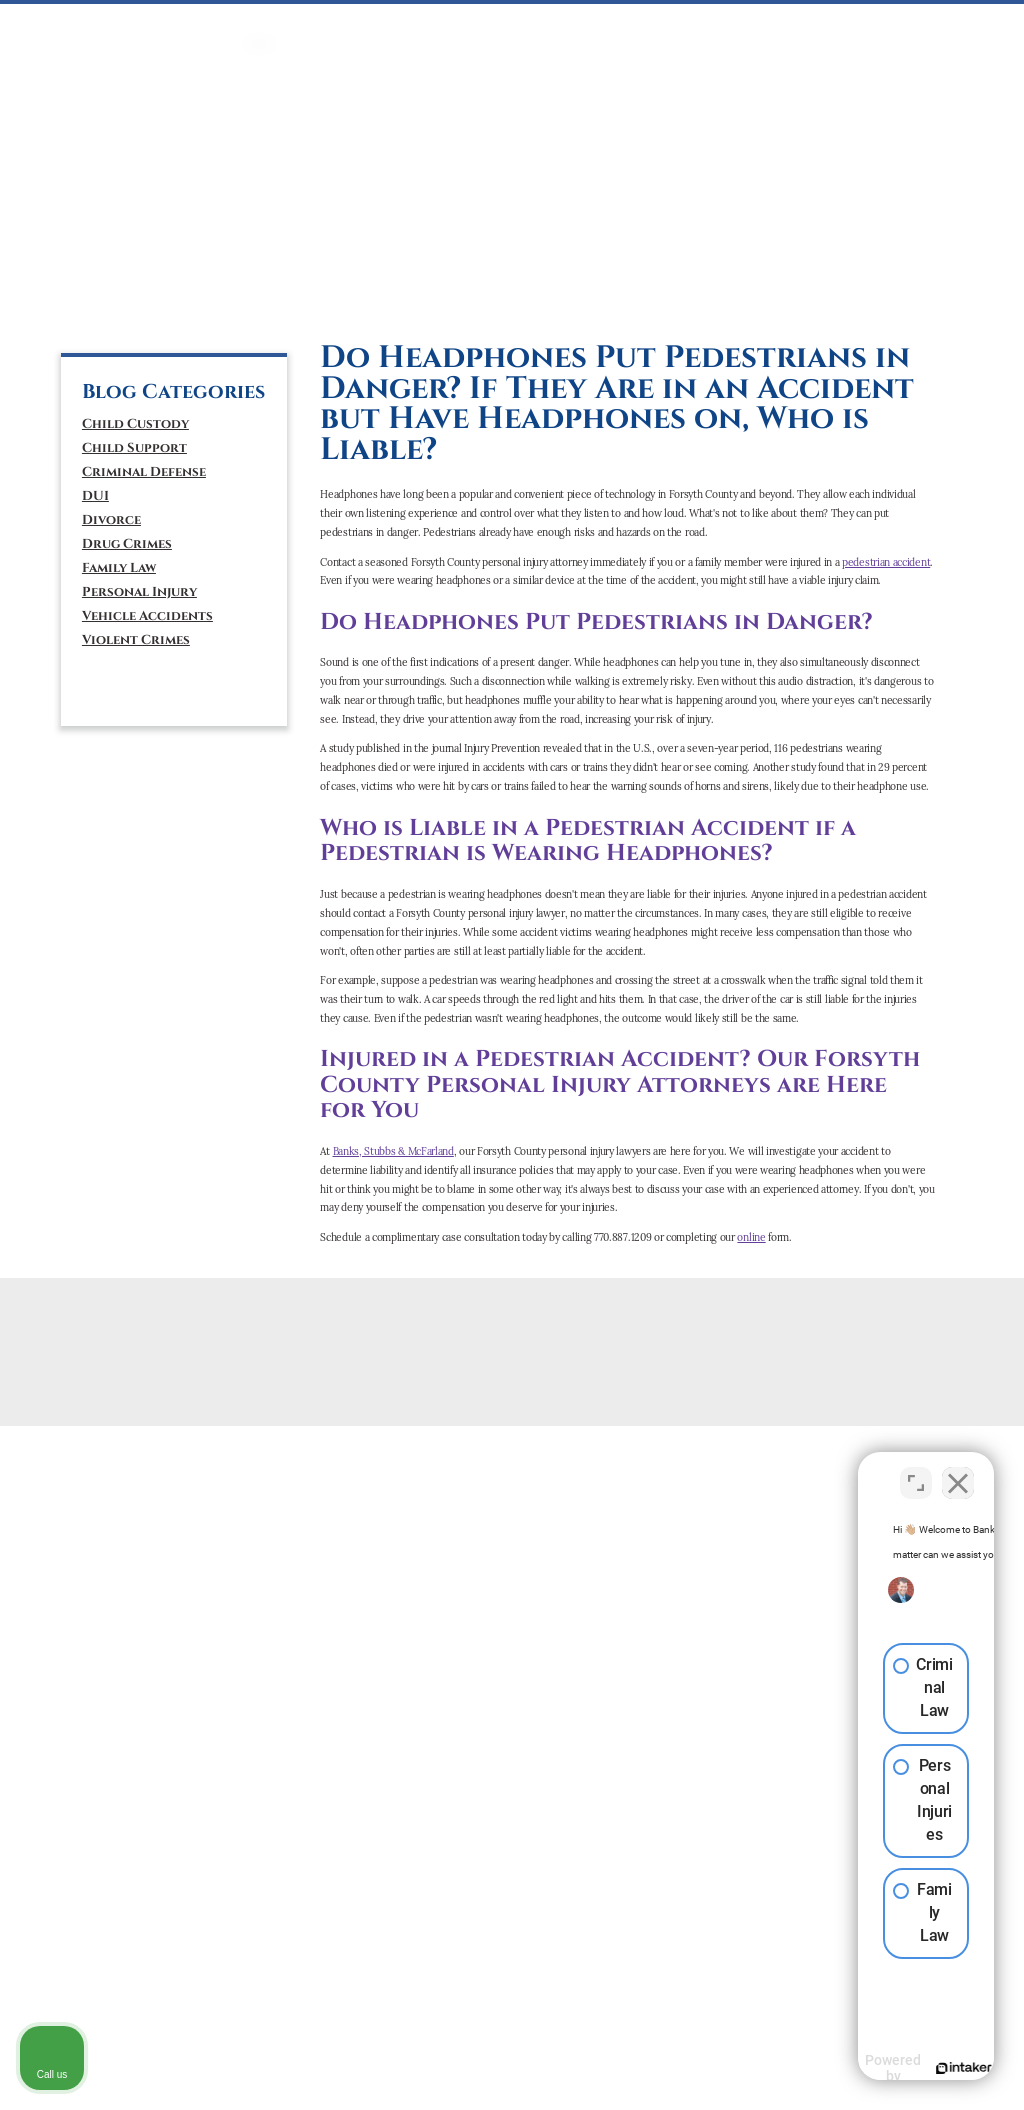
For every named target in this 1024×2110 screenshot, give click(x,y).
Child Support (134, 448)
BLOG (971, 24)
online (751, 1237)
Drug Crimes (127, 544)
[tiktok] (161, 301)
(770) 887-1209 (143, 229)
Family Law (119, 568)
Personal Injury (139, 592)
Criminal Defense (144, 472)
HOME (259, 24)
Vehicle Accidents (147, 616)
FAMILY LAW (462, 24)
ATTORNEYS (782, 24)
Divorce (111, 520)
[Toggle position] (916, 1471)
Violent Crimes (136, 640)
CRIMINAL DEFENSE (338, 24)
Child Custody (135, 424)
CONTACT (917, 24)
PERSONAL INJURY (624, 24)
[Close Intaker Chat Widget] (958, 1471)
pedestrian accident (886, 562)
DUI (410, 24)
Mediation (535, 24)
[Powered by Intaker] (854, 2068)
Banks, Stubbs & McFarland (393, 1151)
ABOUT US (850, 24)
